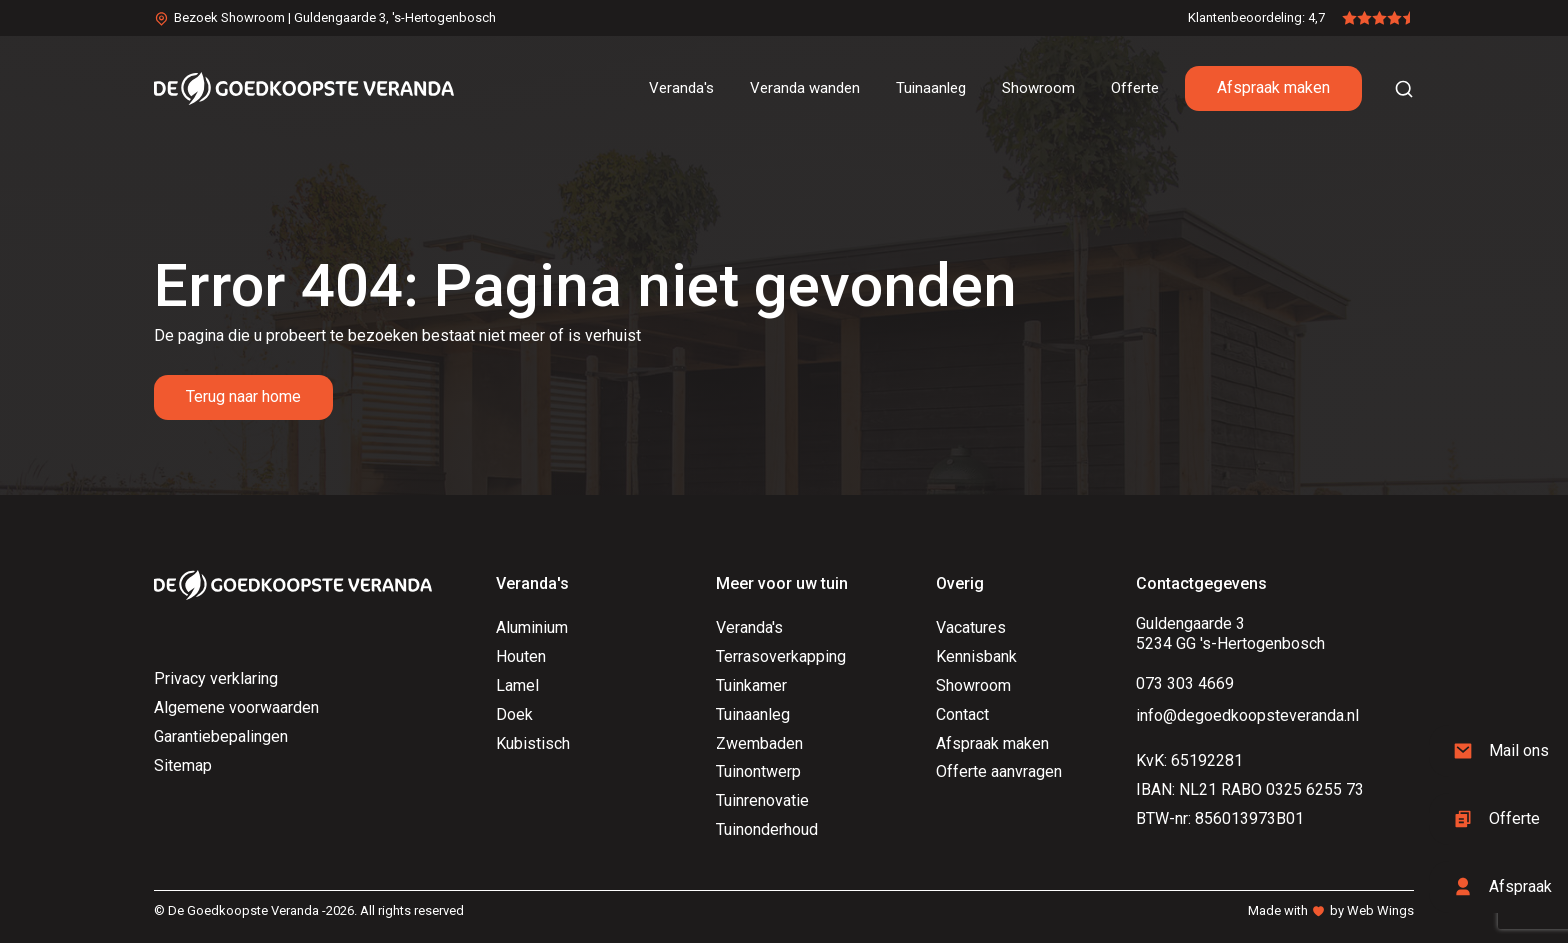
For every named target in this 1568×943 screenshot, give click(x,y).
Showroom (973, 685)
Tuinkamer (751, 685)
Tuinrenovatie (762, 800)
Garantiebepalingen (221, 736)
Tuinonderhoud (767, 829)
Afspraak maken (1273, 87)
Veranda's (749, 627)
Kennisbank (976, 656)
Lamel (517, 685)
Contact (962, 714)
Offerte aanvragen (999, 771)
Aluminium (532, 627)
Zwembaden (759, 743)
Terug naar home (243, 396)
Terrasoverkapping (781, 656)
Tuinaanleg (753, 714)
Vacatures (971, 627)
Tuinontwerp (758, 771)
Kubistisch (533, 743)
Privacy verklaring (216, 678)
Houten (521, 656)
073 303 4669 (1185, 683)
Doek (514, 714)
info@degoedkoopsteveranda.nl (1247, 715)
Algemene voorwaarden (236, 707)
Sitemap (183, 765)
